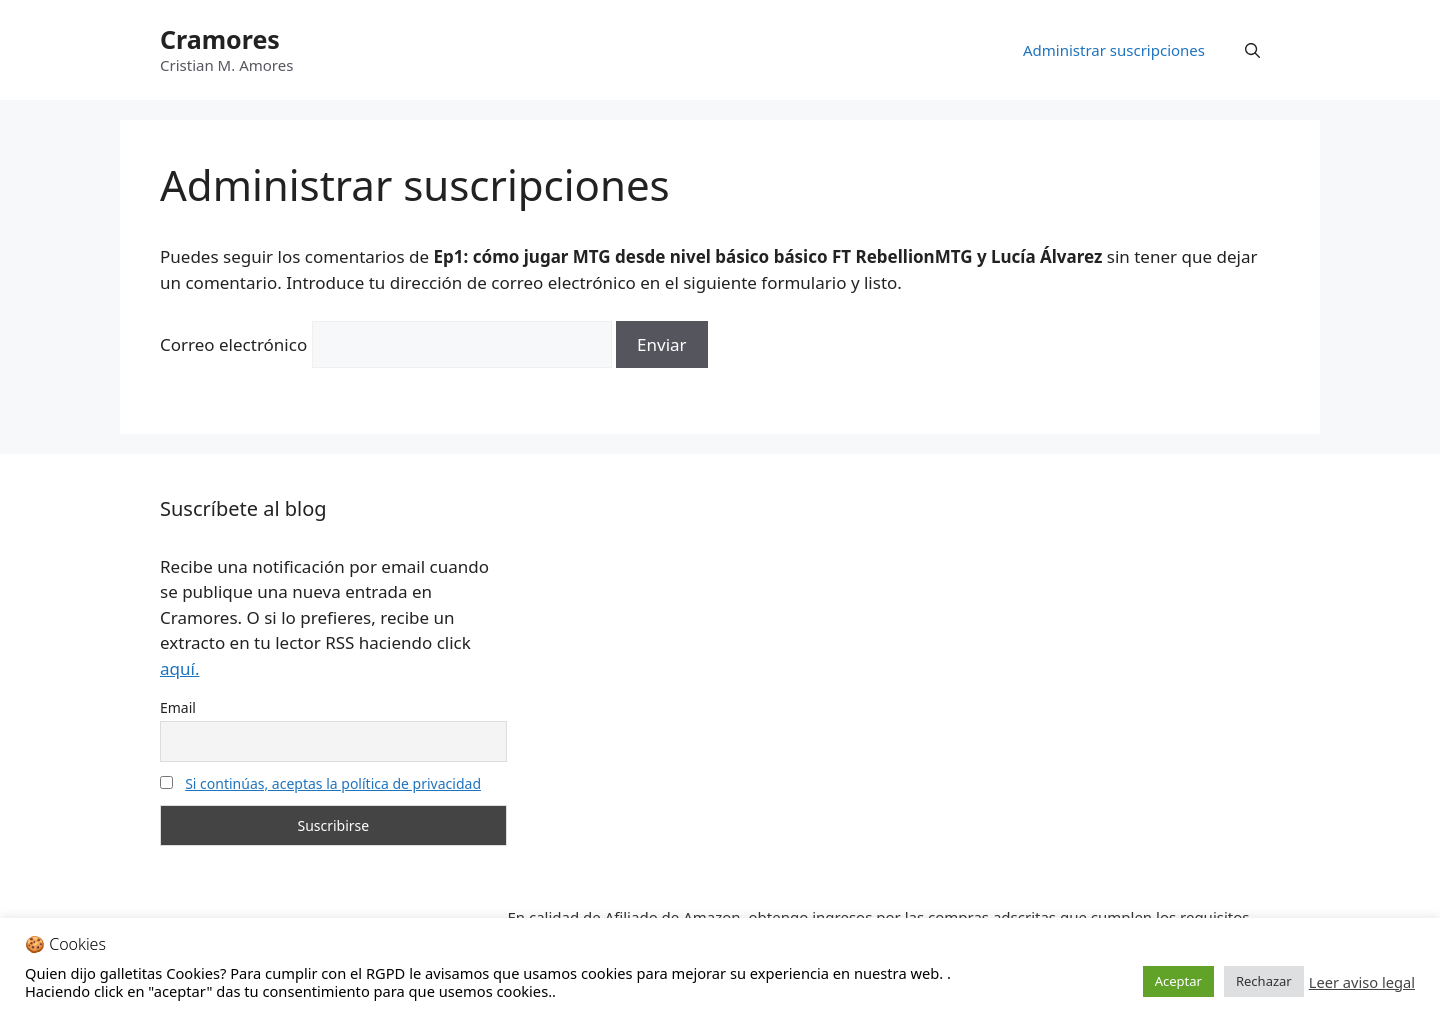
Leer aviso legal (1362, 982)
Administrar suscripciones (1114, 50)
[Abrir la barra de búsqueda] (1252, 50)
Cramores (220, 39)
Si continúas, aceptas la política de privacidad (333, 783)
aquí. (179, 668)
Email (178, 707)
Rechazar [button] (1264, 981)
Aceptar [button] (1178, 981)
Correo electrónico (233, 344)
